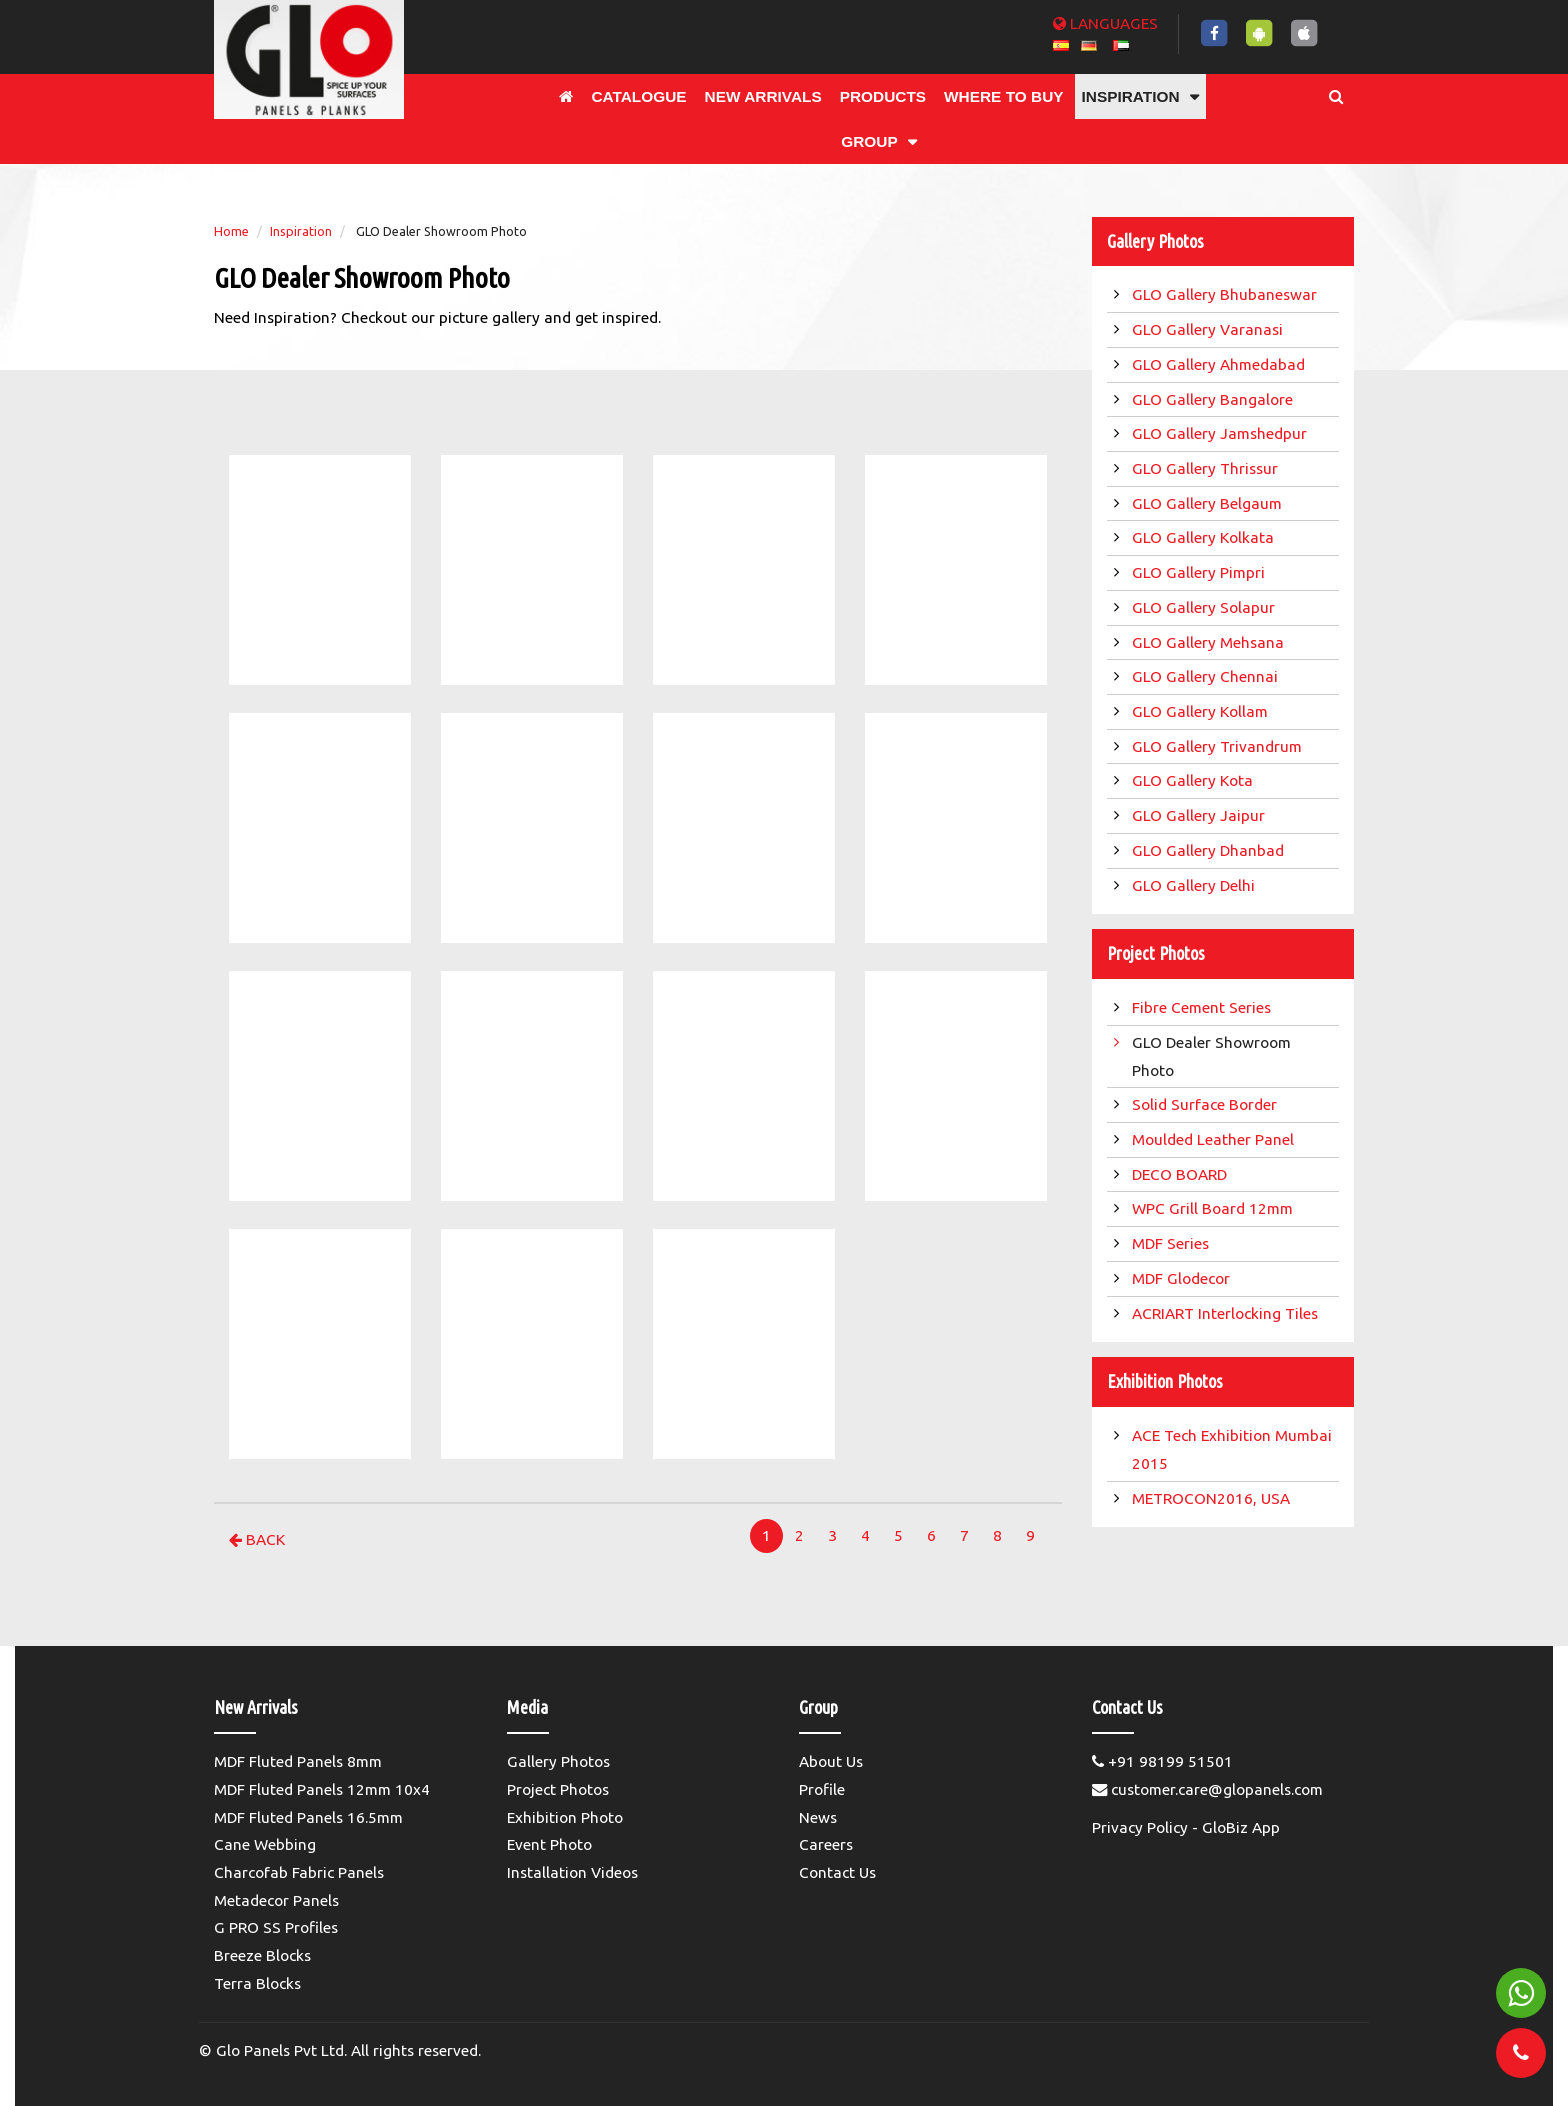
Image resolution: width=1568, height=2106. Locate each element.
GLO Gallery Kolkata (1205, 537)
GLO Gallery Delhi (1195, 885)
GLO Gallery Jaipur (1200, 815)
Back (257, 1539)
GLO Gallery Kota (1194, 780)
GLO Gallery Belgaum (1209, 503)
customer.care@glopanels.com (1207, 1789)
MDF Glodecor (1183, 1278)
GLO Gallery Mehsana (1210, 642)
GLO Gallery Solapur (1205, 607)
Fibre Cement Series (1205, 1007)
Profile (822, 1789)
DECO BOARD (1181, 1174)
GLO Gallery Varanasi (1209, 329)
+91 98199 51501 (1162, 1761)
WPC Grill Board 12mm (1214, 1208)
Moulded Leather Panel (1215, 1139)
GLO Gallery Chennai (1207, 676)
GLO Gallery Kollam (1202, 711)
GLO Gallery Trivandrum (1219, 746)
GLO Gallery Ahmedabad (1220, 364)
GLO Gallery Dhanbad (1210, 850)
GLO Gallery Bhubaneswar (1226, 294)
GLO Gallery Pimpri (1200, 572)
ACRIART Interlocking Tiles (1227, 1313)
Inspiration (301, 231)
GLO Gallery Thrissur (1207, 468)
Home (231, 231)
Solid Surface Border (1206, 1104)
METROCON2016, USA (1213, 1498)
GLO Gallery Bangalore (1214, 399)
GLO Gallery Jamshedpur (1221, 433)
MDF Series (1172, 1243)
